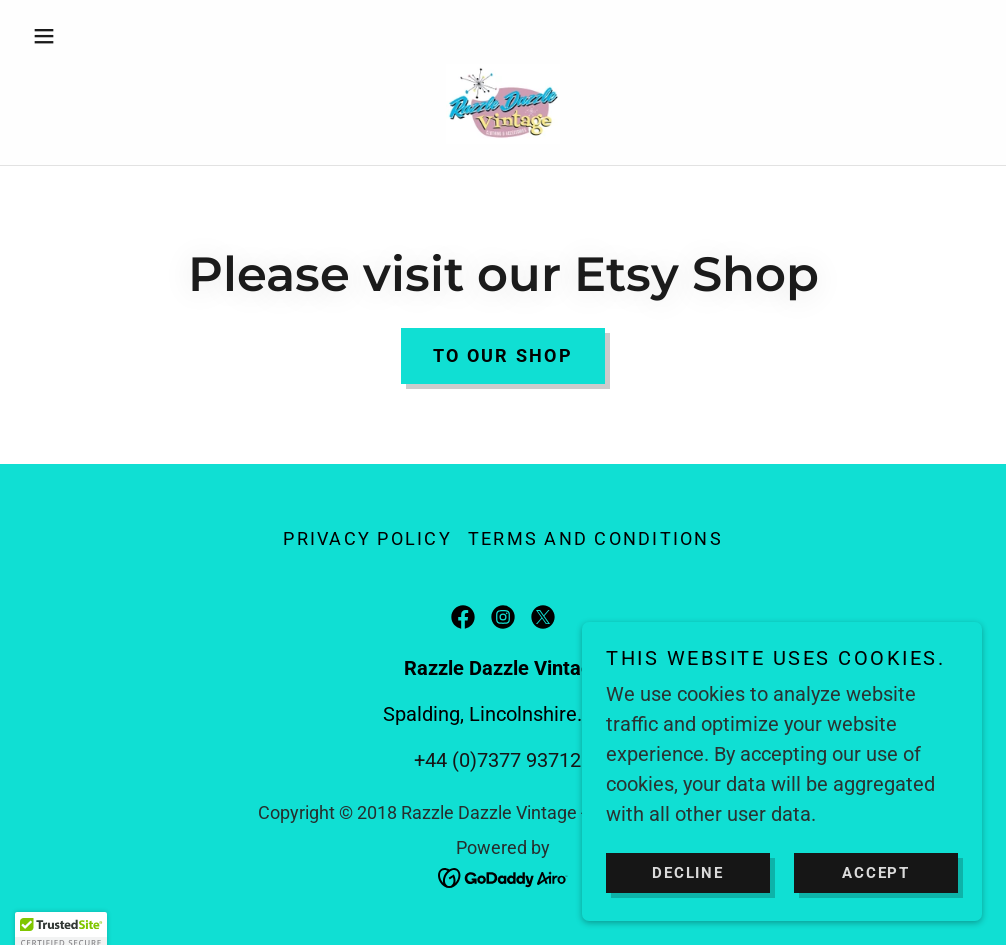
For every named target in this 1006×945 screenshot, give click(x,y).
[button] (96, 36)
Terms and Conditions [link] (595, 538)
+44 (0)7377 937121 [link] (503, 760)
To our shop (503, 355)
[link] (503, 104)
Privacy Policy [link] (367, 538)
